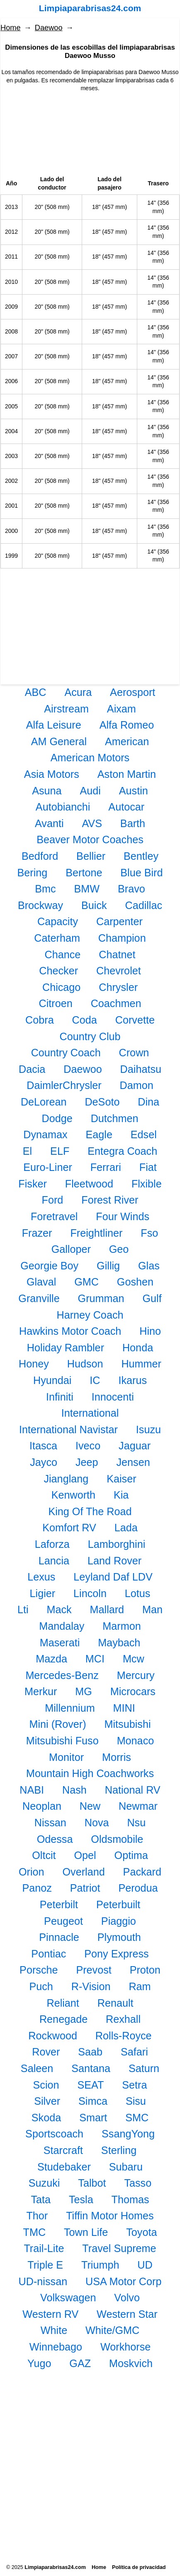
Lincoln (90, 1593)
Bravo (131, 889)
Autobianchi (63, 807)
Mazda (51, 1659)
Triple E (45, 2265)
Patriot (85, 1888)
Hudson (85, 1364)
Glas (149, 1265)
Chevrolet (118, 970)
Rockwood (52, 2035)
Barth (132, 823)
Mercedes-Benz (61, 1675)
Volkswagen (68, 2297)
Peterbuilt (118, 1904)
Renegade (63, 2019)
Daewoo (49, 28)
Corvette (135, 1020)
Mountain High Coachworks (90, 1773)
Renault (115, 2003)
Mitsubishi (128, 1724)
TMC (34, 2232)
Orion (31, 1872)
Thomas (130, 2199)
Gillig (108, 1265)
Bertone (84, 872)
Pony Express (116, 1954)
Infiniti (59, 1397)
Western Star (127, 2314)
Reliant (62, 2003)
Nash (74, 1790)
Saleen (37, 2068)
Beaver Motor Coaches (90, 839)
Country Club (90, 1036)
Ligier (43, 1593)
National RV (133, 1790)
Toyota (141, 2232)
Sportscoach (54, 2133)
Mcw (133, 1659)
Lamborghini (117, 1544)
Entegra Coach (122, 1151)
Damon (136, 1085)
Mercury (136, 1675)
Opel (85, 1855)
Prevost (93, 1970)
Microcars (133, 1691)
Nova (97, 1822)
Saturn (144, 2068)
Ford (52, 1200)
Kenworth (73, 1495)
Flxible (146, 1184)
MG (83, 1691)
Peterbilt (59, 1904)
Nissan (50, 1822)
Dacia (32, 1069)
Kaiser (121, 1479)
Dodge (57, 1118)
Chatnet (117, 954)
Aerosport (132, 692)
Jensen (133, 1462)
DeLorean (44, 1102)
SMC (136, 2117)
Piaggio (118, 1921)
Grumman (101, 1298)
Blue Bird (141, 872)
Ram (140, 1986)
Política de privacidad (138, 2567)
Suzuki (44, 2183)
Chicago (61, 987)
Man (152, 1609)
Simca (92, 2101)
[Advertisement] (90, 134)
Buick (94, 905)
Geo (119, 1249)
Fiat (148, 1167)
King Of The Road (89, 1511)
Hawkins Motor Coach (70, 1331)
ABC (35, 692)
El (27, 1151)
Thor (37, 2215)
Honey (34, 1364)
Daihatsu (140, 1069)
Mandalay (61, 1626)
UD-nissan (43, 2281)
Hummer (141, 1364)
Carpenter (119, 921)
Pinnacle (59, 1937)
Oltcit (44, 1855)
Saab (90, 2052)
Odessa (55, 1839)
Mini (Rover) (57, 1724)
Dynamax (45, 1134)
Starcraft (63, 2150)
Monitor (66, 1757)
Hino (150, 1331)
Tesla (81, 2199)
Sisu (136, 2101)
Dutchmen (115, 1118)
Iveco (87, 1445)
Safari (134, 2052)
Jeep (86, 1462)
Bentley (141, 856)
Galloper (71, 1249)
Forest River (109, 1200)
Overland (83, 1872)
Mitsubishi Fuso (62, 1740)
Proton (145, 1970)
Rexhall (123, 2019)
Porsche (38, 1970)
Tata (41, 2199)
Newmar (138, 1806)
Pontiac (48, 1954)
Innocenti (113, 1397)
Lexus (41, 1577)
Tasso (137, 2183)
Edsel (144, 1134)
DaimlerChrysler (64, 1085)
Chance (63, 954)
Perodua (138, 1888)
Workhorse (125, 2347)
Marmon (121, 1626)
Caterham (57, 938)
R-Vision (91, 1986)
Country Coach (66, 1052)
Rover (46, 2052)
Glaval (41, 1282)
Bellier (90, 856)
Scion (46, 2085)
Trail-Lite (44, 2248)
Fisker (32, 1184)
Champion (122, 938)
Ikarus (132, 1380)
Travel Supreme (119, 2248)
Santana (90, 2068)
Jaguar (135, 1445)
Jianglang (66, 1479)
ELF (59, 1151)
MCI (95, 1659)
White (54, 2330)
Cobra (39, 1020)
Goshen (135, 1282)
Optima (131, 1855)
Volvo (127, 2297)
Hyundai (52, 1380)
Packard (142, 1872)
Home (10, 28)
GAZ (80, 2363)
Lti (23, 1609)
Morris (116, 1757)
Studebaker (64, 2167)
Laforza (52, 1544)
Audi (90, 790)
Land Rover (114, 1560)
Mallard (107, 1609)
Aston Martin (126, 774)
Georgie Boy (49, 1265)
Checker (58, 970)
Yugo (39, 2363)
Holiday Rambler (65, 1347)
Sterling (118, 2150)
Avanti (49, 823)
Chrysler (118, 987)
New (90, 1806)
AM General (59, 741)
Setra (134, 2085)
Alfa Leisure (53, 725)
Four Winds (122, 1216)
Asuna (46, 790)
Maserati (60, 1642)
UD (144, 2265)
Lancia (54, 1560)
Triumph (100, 2265)
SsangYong (128, 2133)
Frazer (37, 1233)
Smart (93, 2117)
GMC (86, 1282)
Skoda (46, 2117)
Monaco (135, 1740)
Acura (78, 692)
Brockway (40, 905)
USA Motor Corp (123, 2281)
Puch (41, 1986)
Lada (126, 1527)
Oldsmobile (117, 1839)
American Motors (90, 757)
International (90, 1413)
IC (95, 1380)
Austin (133, 790)
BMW (87, 889)
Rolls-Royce (123, 2035)
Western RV (50, 2314)
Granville (38, 1298)
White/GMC (112, 2330)
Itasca (43, 1445)
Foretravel (54, 1216)
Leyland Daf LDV (112, 1577)
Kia (121, 1495)
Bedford (40, 856)
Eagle (98, 1134)
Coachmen (116, 1003)
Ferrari (105, 1167)
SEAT (90, 2085)
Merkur (40, 1691)
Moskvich (131, 2363)
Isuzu (148, 1429)
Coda (84, 1020)
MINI (124, 1708)
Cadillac (143, 905)
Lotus (138, 1593)
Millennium (70, 1708)
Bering (32, 872)
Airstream (66, 709)
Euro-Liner (47, 1167)
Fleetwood (89, 1184)
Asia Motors (51, 774)
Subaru (126, 2167)
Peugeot (63, 1921)
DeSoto (102, 1102)
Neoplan (41, 1806)
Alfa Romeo (127, 725)
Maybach (119, 1642)
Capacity (57, 921)
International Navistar (68, 1429)
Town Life (86, 2232)
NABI (31, 1790)
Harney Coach (89, 1315)
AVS (92, 823)
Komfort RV (69, 1527)
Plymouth (119, 1937)
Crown (134, 1052)
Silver (47, 2101)
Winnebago (55, 2347)
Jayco (43, 1462)
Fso (149, 1233)
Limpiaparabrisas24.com (90, 8)
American (127, 741)
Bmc (45, 889)
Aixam (121, 709)
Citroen (56, 1003)
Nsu (136, 1822)
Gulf (151, 1298)
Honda (137, 1347)
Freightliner (96, 1233)
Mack (58, 1609)
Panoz (36, 1888)
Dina (148, 1102)
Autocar (126, 807)
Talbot (92, 2183)
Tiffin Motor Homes (109, 2215)
